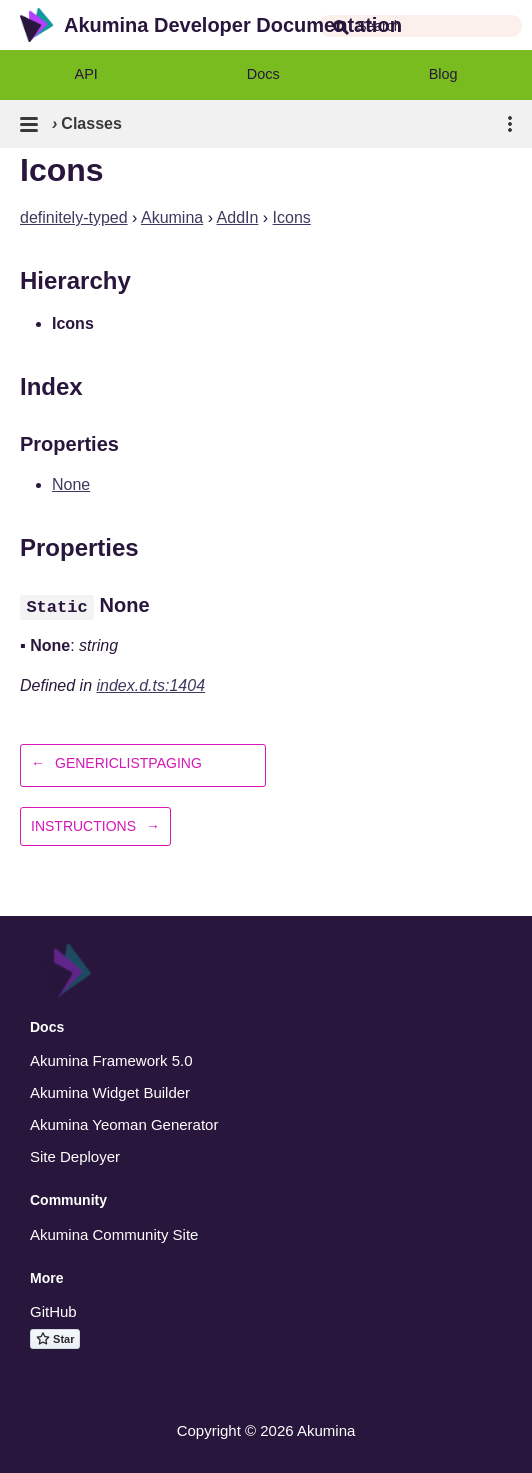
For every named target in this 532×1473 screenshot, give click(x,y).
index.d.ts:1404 (151, 685)
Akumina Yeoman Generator (124, 1124)
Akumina (172, 217)
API (86, 74)
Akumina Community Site (114, 1234)
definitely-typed (74, 217)
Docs (263, 74)
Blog (443, 74)
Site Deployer (75, 1156)
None (71, 484)
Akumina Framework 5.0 (111, 1060)
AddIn (238, 217)
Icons (292, 217)
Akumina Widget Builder (110, 1092)
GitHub (53, 1311)
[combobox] (420, 26)
